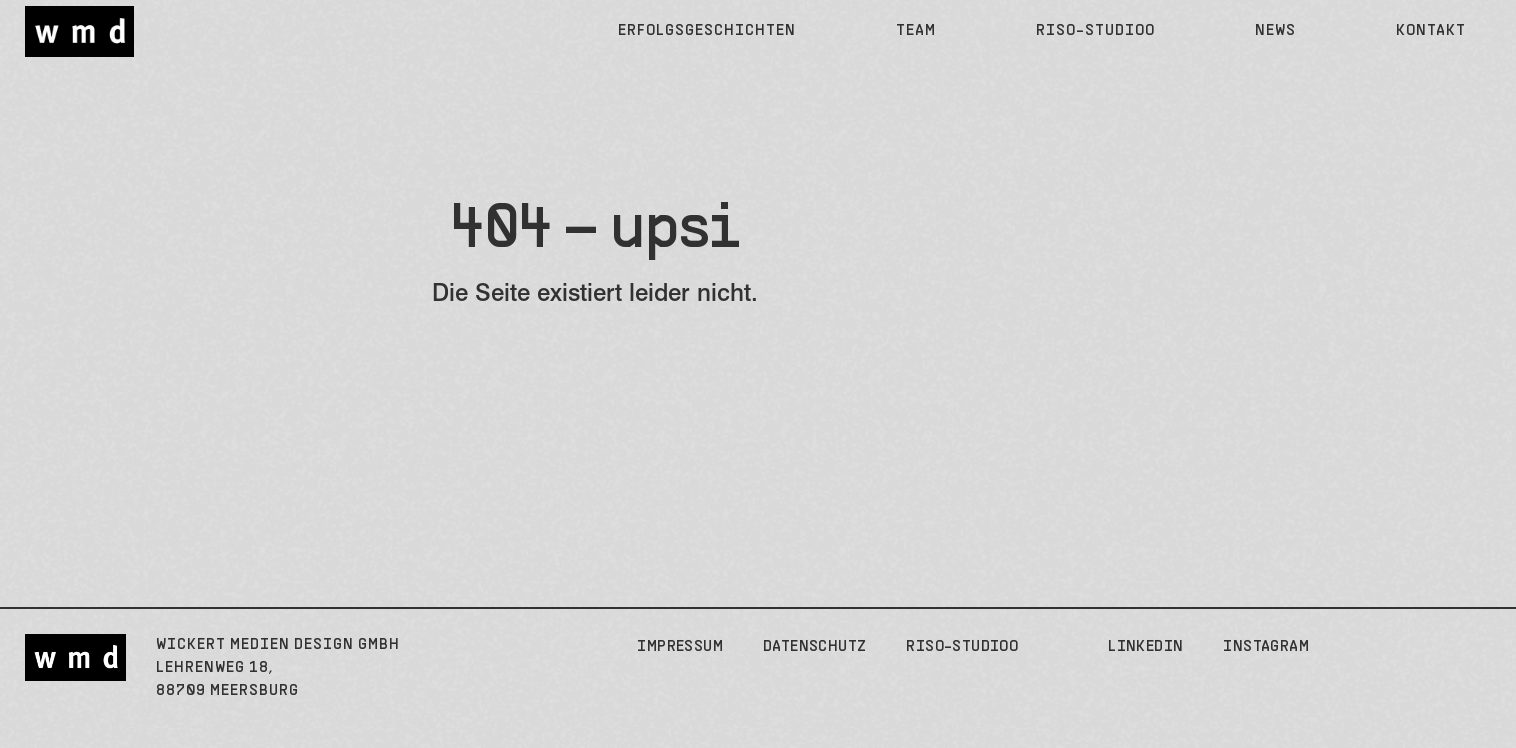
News (1275, 31)
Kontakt (1431, 31)
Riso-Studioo (1095, 31)
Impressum (680, 647)
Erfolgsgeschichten (707, 31)
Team (916, 31)
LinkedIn (1145, 647)
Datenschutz (814, 647)
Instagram (1266, 647)
